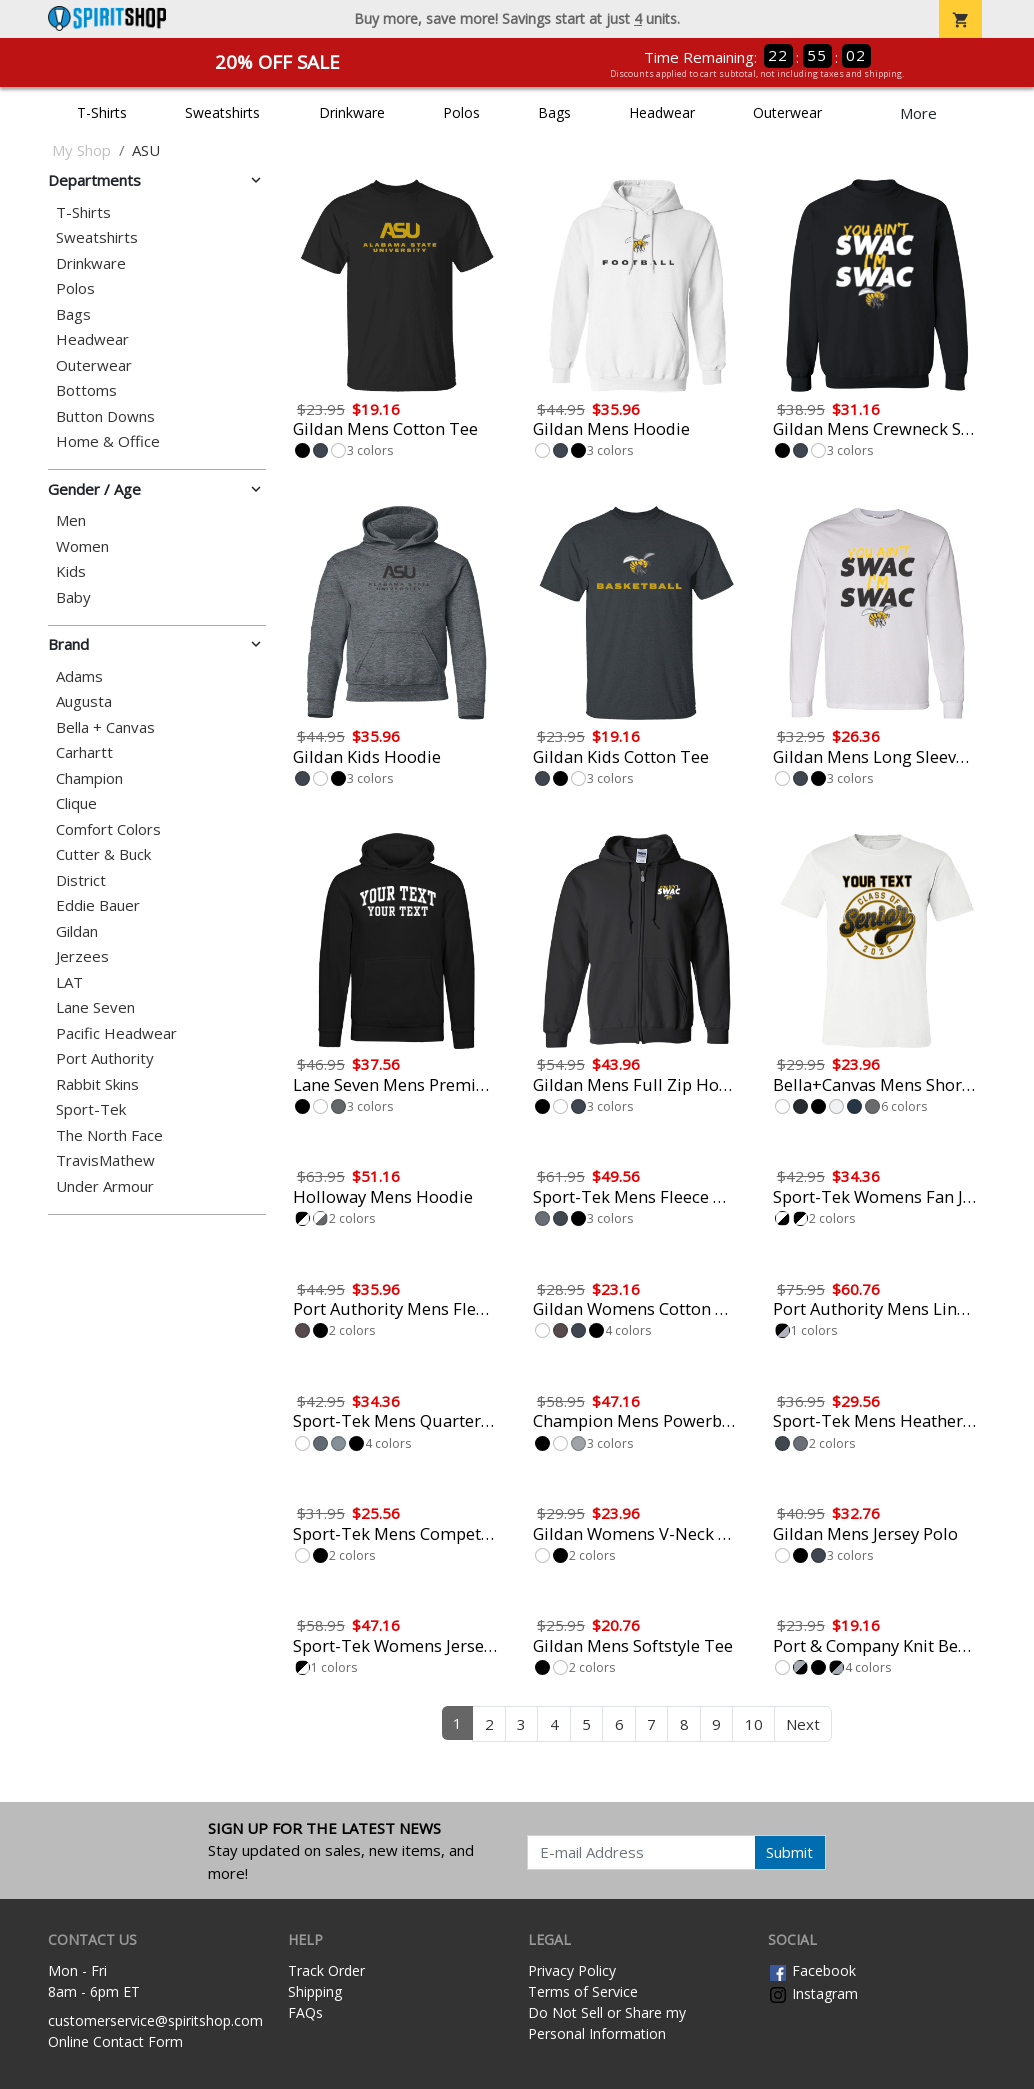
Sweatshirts (222, 112)
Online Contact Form (115, 2041)
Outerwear (787, 112)
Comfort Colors (108, 829)
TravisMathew (105, 1160)
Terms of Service (583, 1991)
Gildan (77, 931)
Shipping (315, 1991)
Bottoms (86, 390)
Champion (89, 778)
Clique (76, 803)
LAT (69, 982)
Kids (71, 571)
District (81, 880)
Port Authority (105, 1058)
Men (71, 520)
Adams (79, 676)
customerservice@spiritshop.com (155, 2020)
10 (754, 1724)
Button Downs (105, 416)
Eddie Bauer (98, 905)
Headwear (662, 112)
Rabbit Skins (97, 1084)
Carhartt (84, 752)
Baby (73, 597)
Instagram (813, 1993)
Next (803, 1724)
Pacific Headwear (116, 1033)
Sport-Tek (91, 1109)
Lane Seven (95, 1007)
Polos (461, 112)
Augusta (84, 701)
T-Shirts (102, 112)
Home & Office (108, 441)
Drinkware (352, 112)
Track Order (326, 1970)
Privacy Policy (572, 1970)
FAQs (305, 2012)
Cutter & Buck (103, 854)
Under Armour (105, 1186)
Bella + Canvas (105, 727)
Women (82, 546)
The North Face (109, 1135)
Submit (789, 1852)
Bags (554, 112)
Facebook (812, 1970)
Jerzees (82, 956)
